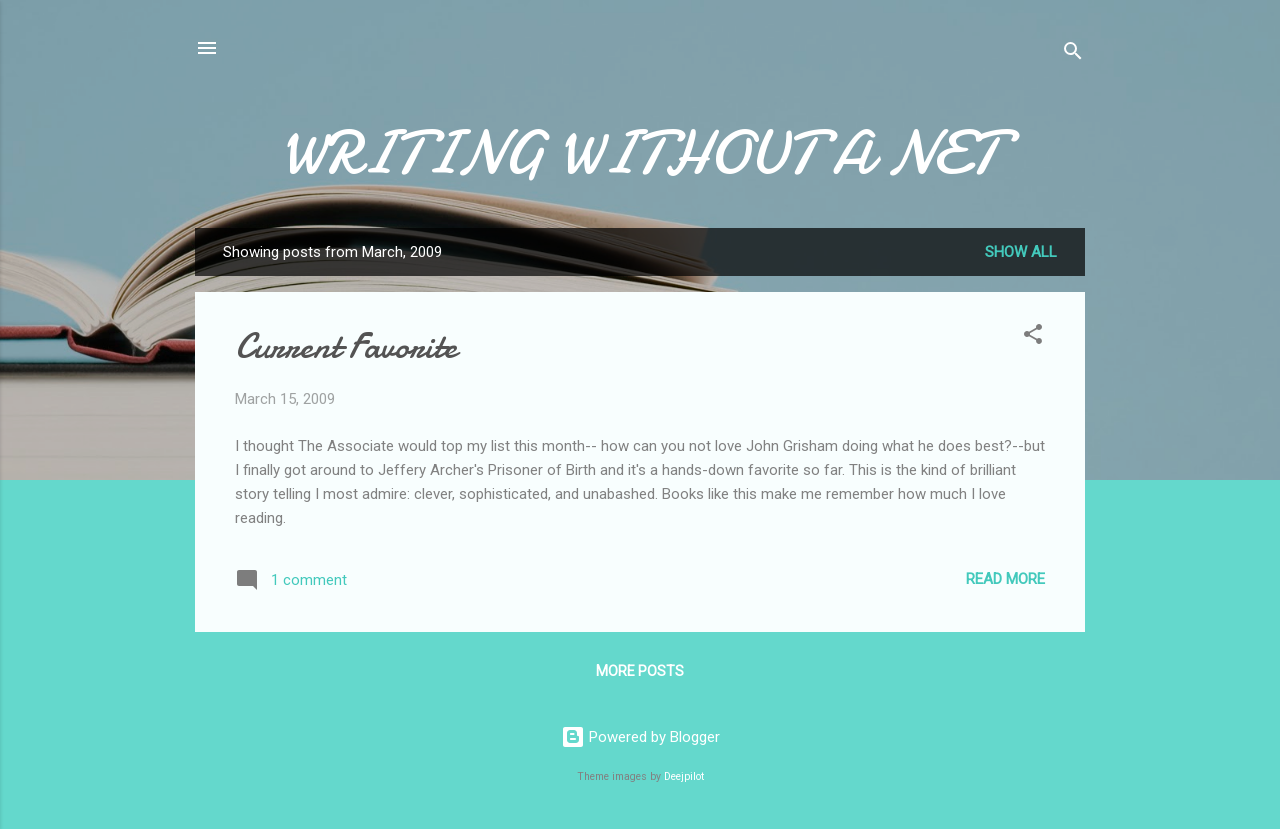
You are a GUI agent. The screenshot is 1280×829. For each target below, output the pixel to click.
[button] (1033, 337)
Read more (1005, 579)
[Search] (1073, 54)
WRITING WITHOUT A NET (640, 153)
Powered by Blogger (640, 737)
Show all (1021, 252)
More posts (640, 671)
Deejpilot (684, 776)
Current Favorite (346, 346)
